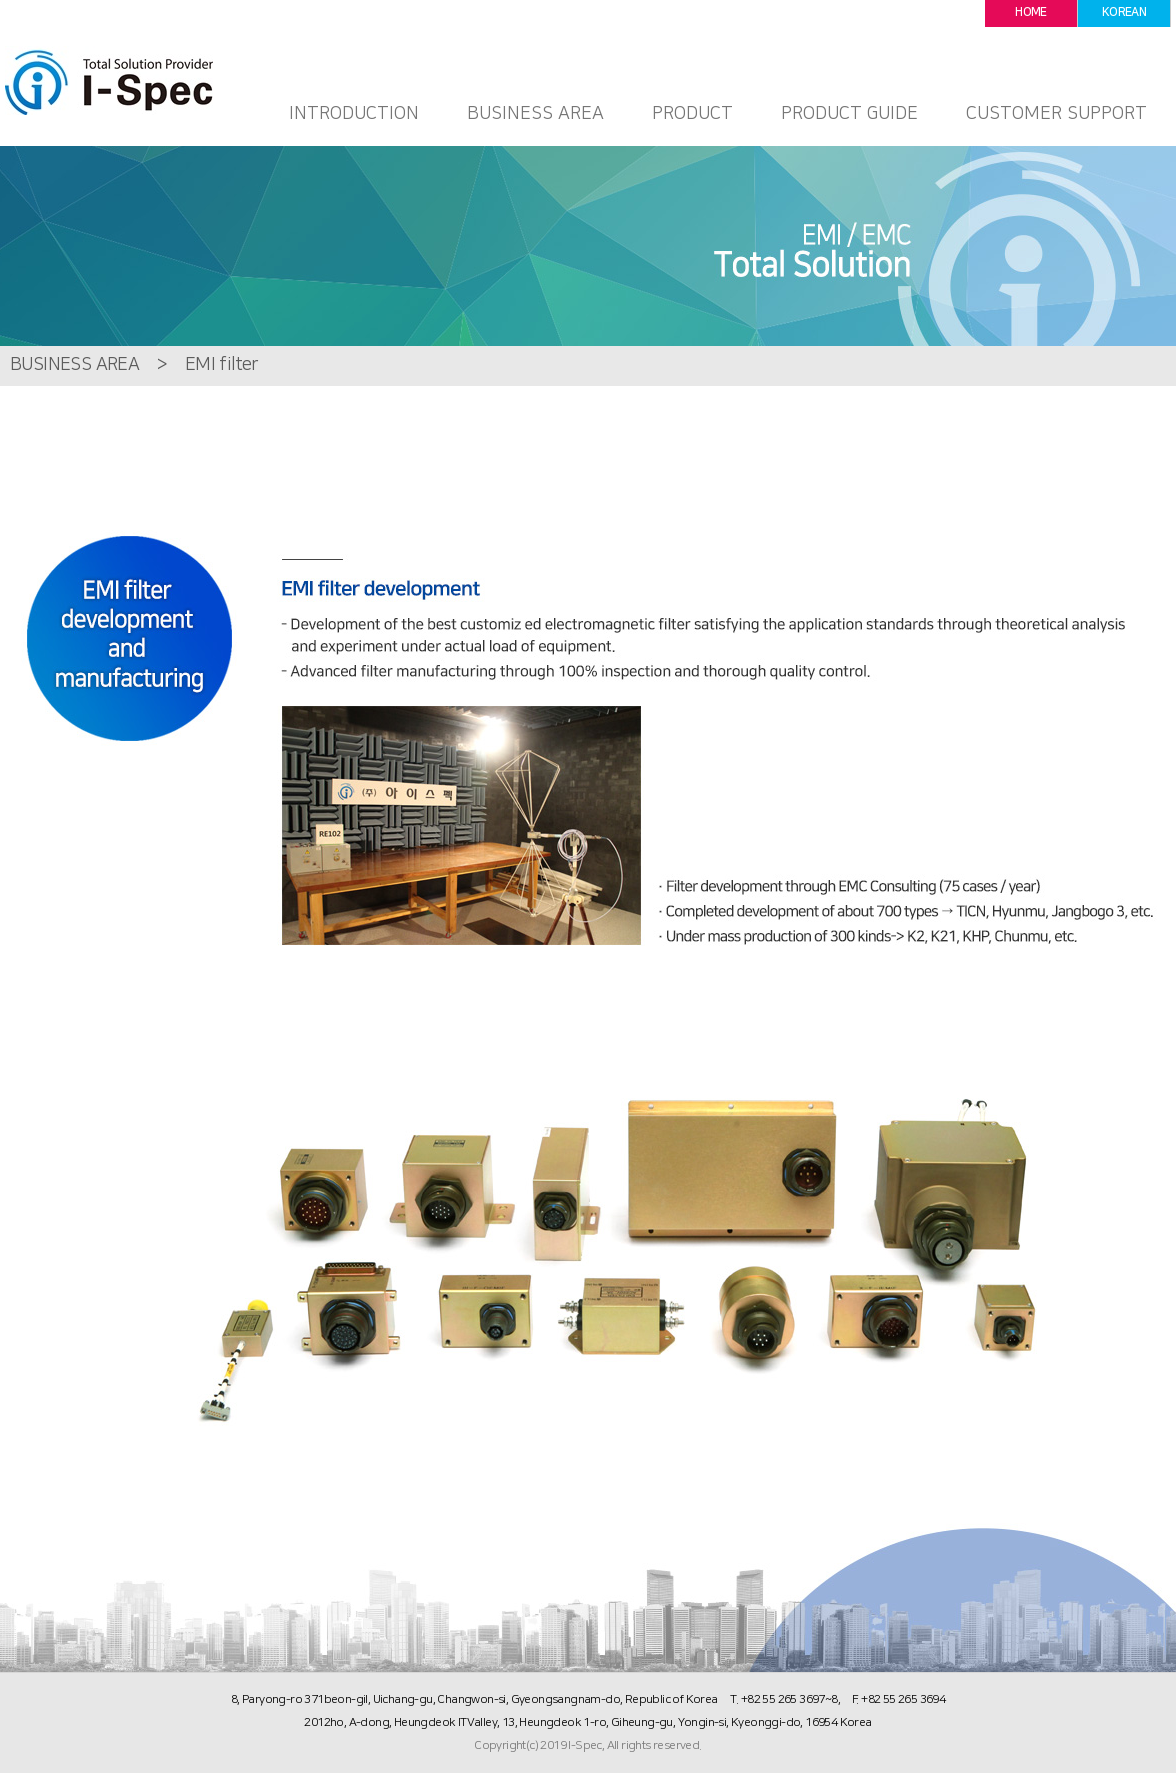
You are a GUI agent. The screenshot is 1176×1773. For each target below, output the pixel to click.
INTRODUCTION (354, 114)
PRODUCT (692, 114)
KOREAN (1124, 12)
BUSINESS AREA (535, 114)
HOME (1031, 12)
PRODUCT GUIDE (849, 114)
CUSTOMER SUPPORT (1056, 114)
